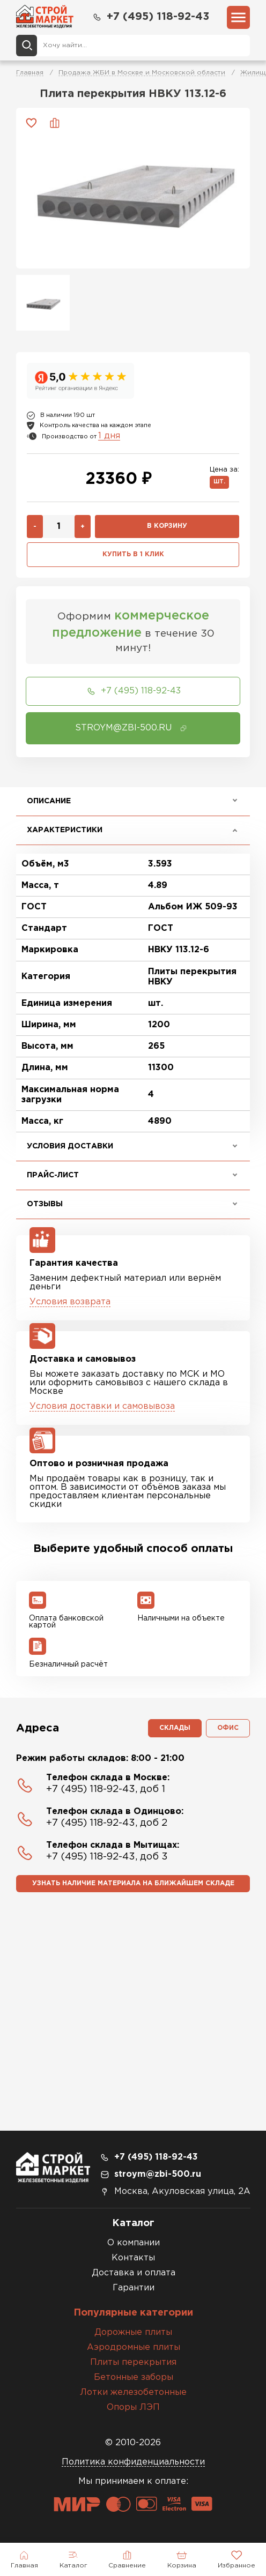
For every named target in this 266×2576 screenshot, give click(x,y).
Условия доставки (70, 1146)
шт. (219, 482)
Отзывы (45, 1204)
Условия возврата (69, 1302)
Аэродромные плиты (133, 2347)
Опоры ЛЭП (133, 2407)
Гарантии (133, 2288)
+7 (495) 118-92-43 (150, 17)
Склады (174, 1728)
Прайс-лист (53, 1175)
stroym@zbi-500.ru (157, 2174)
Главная (29, 73)
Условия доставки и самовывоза (102, 1406)
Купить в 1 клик (133, 554)
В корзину (167, 526)
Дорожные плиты (133, 2332)
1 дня (109, 436)
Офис (228, 1728)
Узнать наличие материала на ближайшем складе (133, 1883)
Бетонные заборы (133, 2377)
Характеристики (64, 830)
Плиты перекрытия (133, 2362)
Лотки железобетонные (133, 2392)
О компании (133, 2243)
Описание (49, 801)
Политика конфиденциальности (133, 2462)
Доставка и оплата (133, 2273)
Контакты (133, 2258)
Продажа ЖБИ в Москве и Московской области (141, 73)
